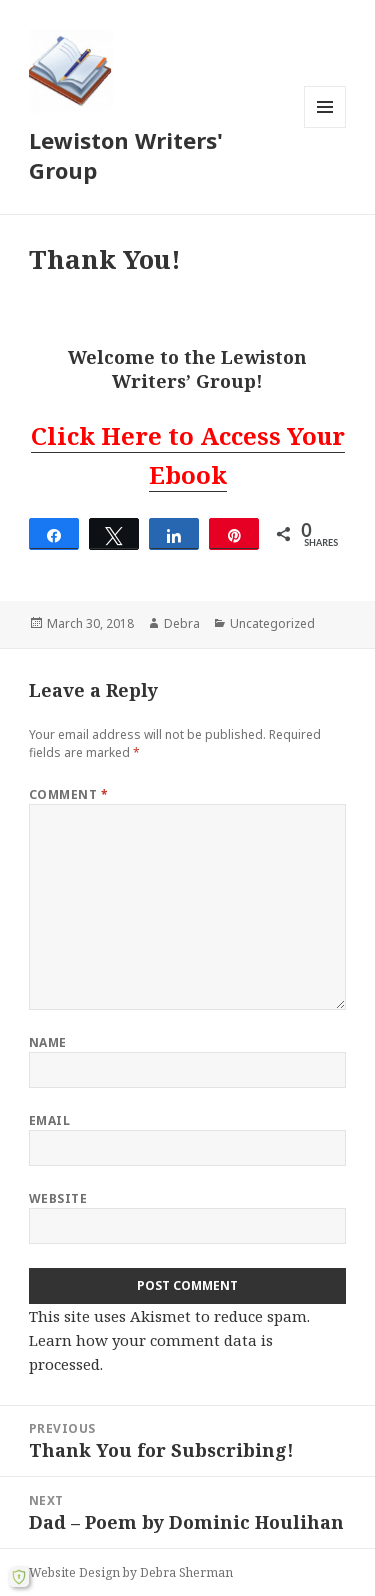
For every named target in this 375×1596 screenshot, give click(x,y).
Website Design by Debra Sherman (131, 1572)
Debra (182, 623)
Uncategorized (272, 623)
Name (48, 1042)
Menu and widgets (325, 127)
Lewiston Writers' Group (126, 155)
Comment (68, 794)
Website (58, 1198)
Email (49, 1120)
